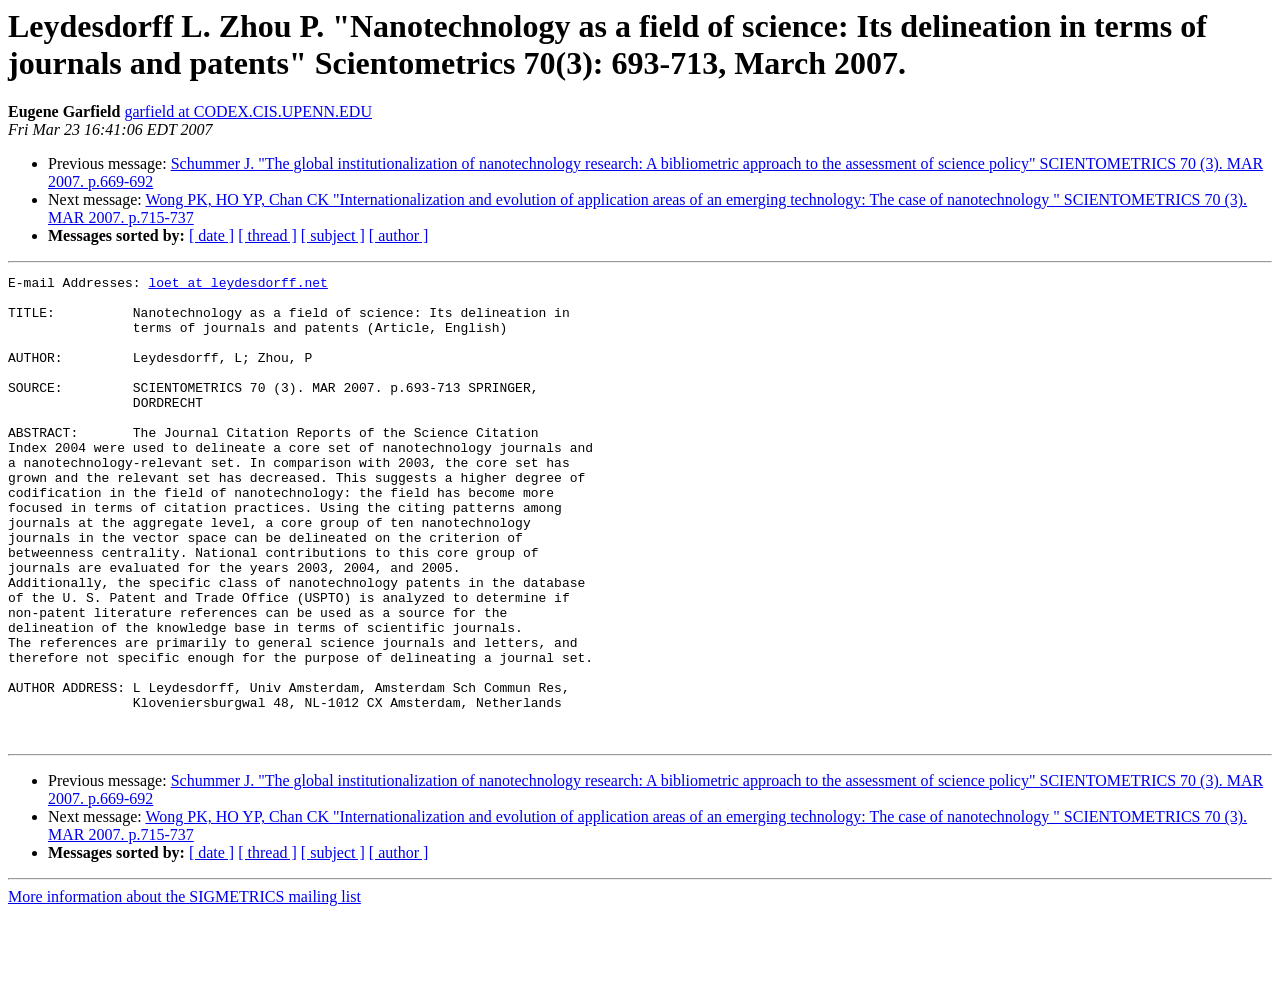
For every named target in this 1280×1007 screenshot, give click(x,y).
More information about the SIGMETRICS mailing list (184, 989)
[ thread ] (267, 235)
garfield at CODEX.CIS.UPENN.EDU (248, 111)
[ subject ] (333, 235)
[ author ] (399, 235)
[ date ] (211, 235)
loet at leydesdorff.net (237, 285)
